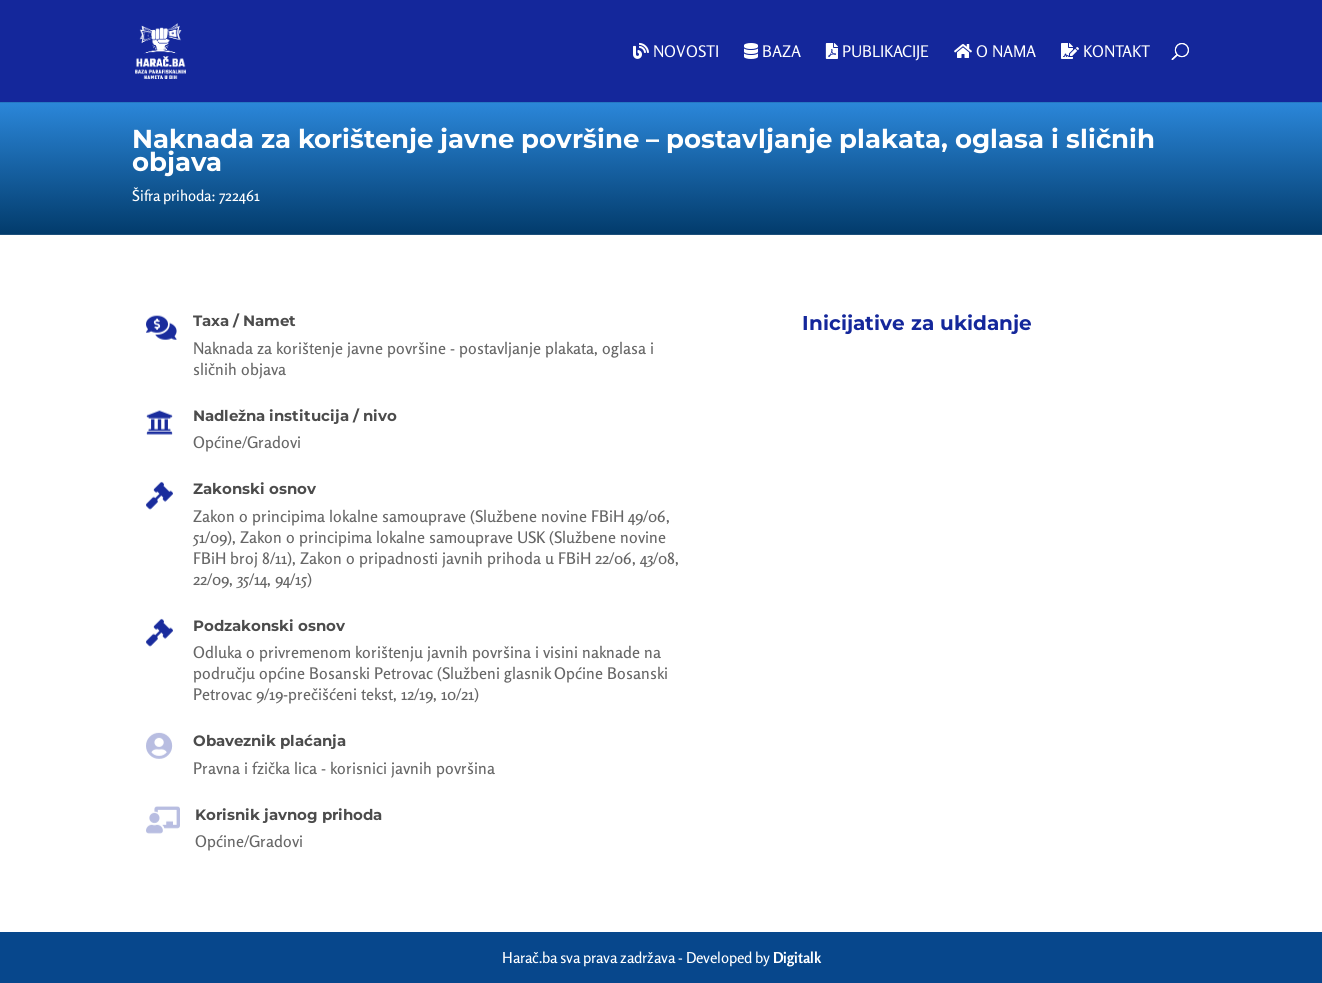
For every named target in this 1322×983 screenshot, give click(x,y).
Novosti (676, 52)
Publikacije (877, 52)
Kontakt (1105, 52)
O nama (995, 52)
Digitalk (797, 957)
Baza (772, 52)
